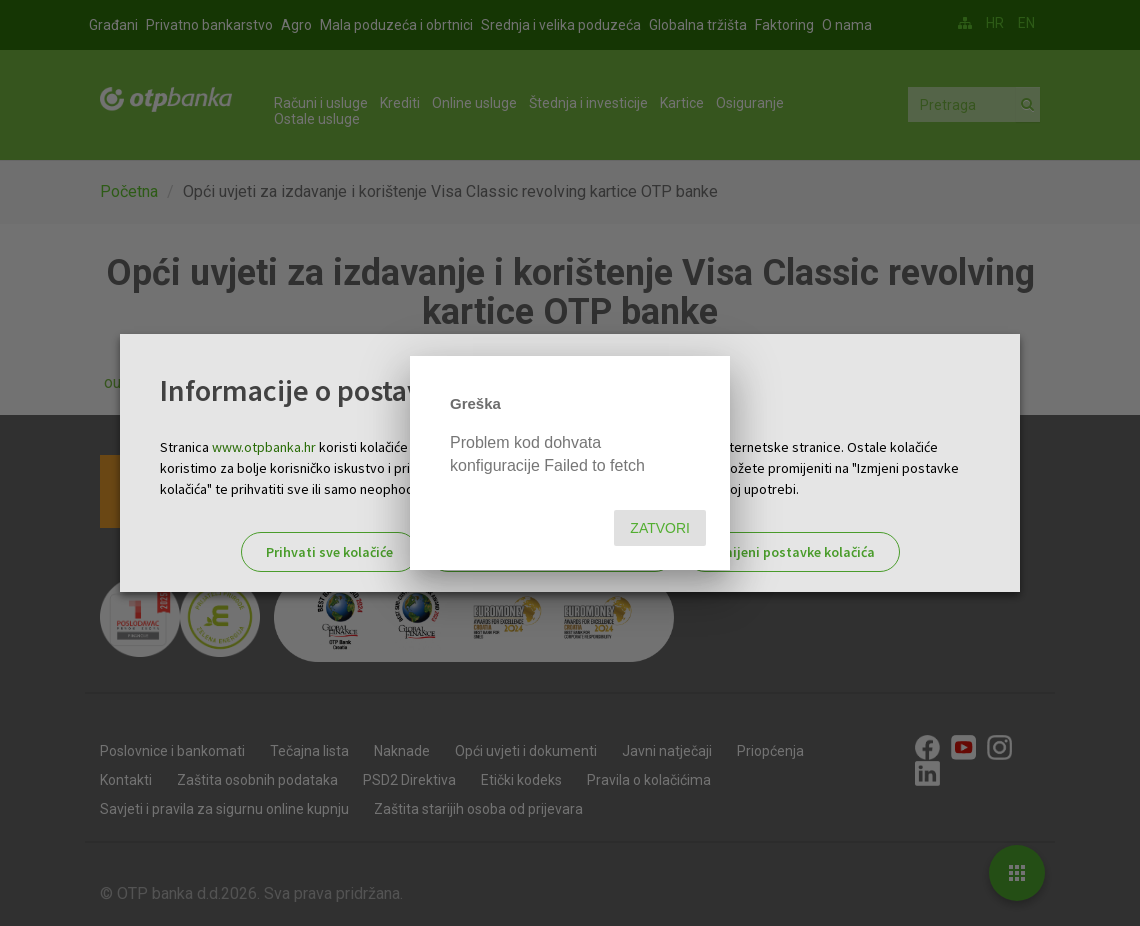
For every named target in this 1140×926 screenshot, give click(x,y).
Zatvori (660, 528)
